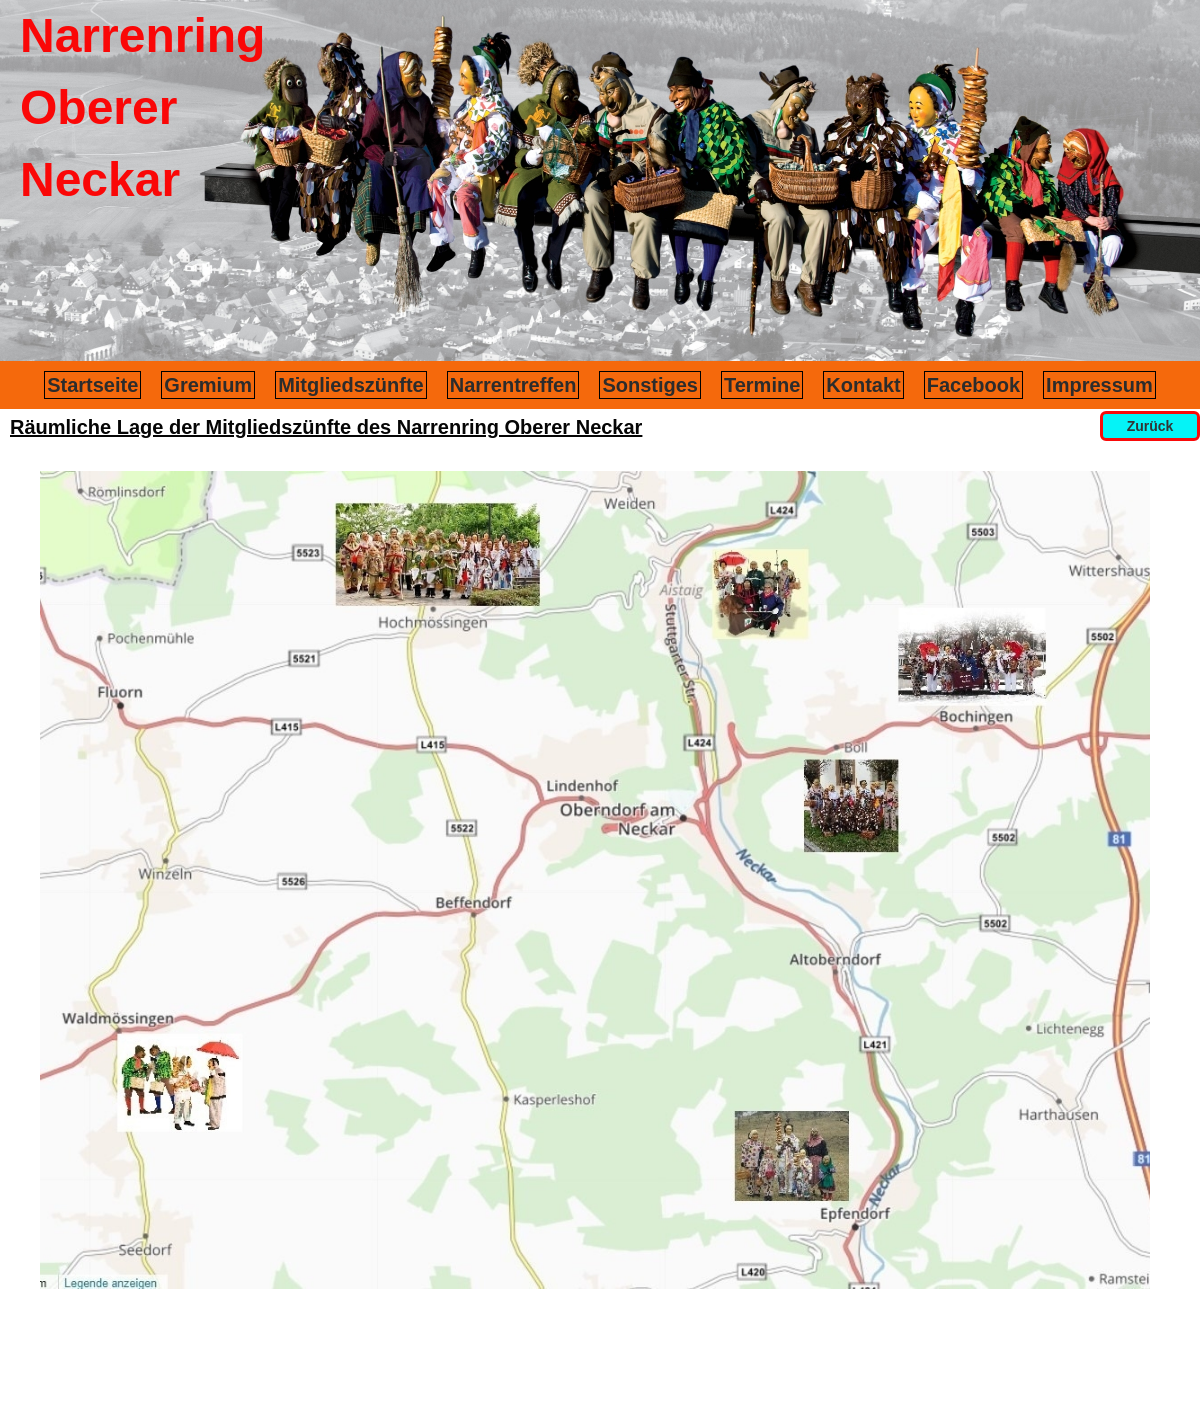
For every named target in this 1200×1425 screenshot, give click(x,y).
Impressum (1099, 385)
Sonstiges (650, 385)
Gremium (208, 385)
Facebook (973, 385)
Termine (762, 385)
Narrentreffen (513, 385)
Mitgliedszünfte (351, 385)
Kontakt (863, 385)
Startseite (92, 385)
